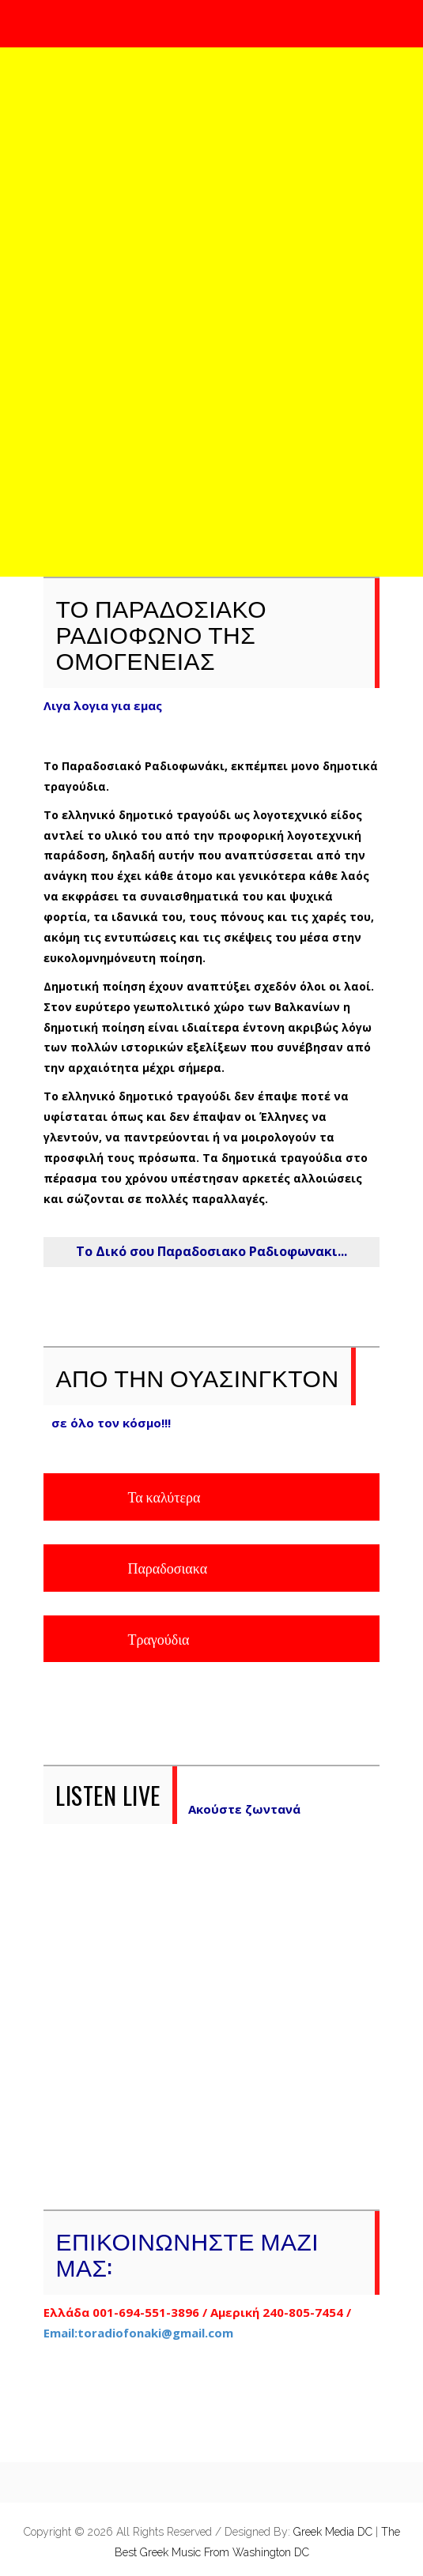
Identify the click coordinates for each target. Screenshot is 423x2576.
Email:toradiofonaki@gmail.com (138, 2333)
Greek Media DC (334, 2531)
